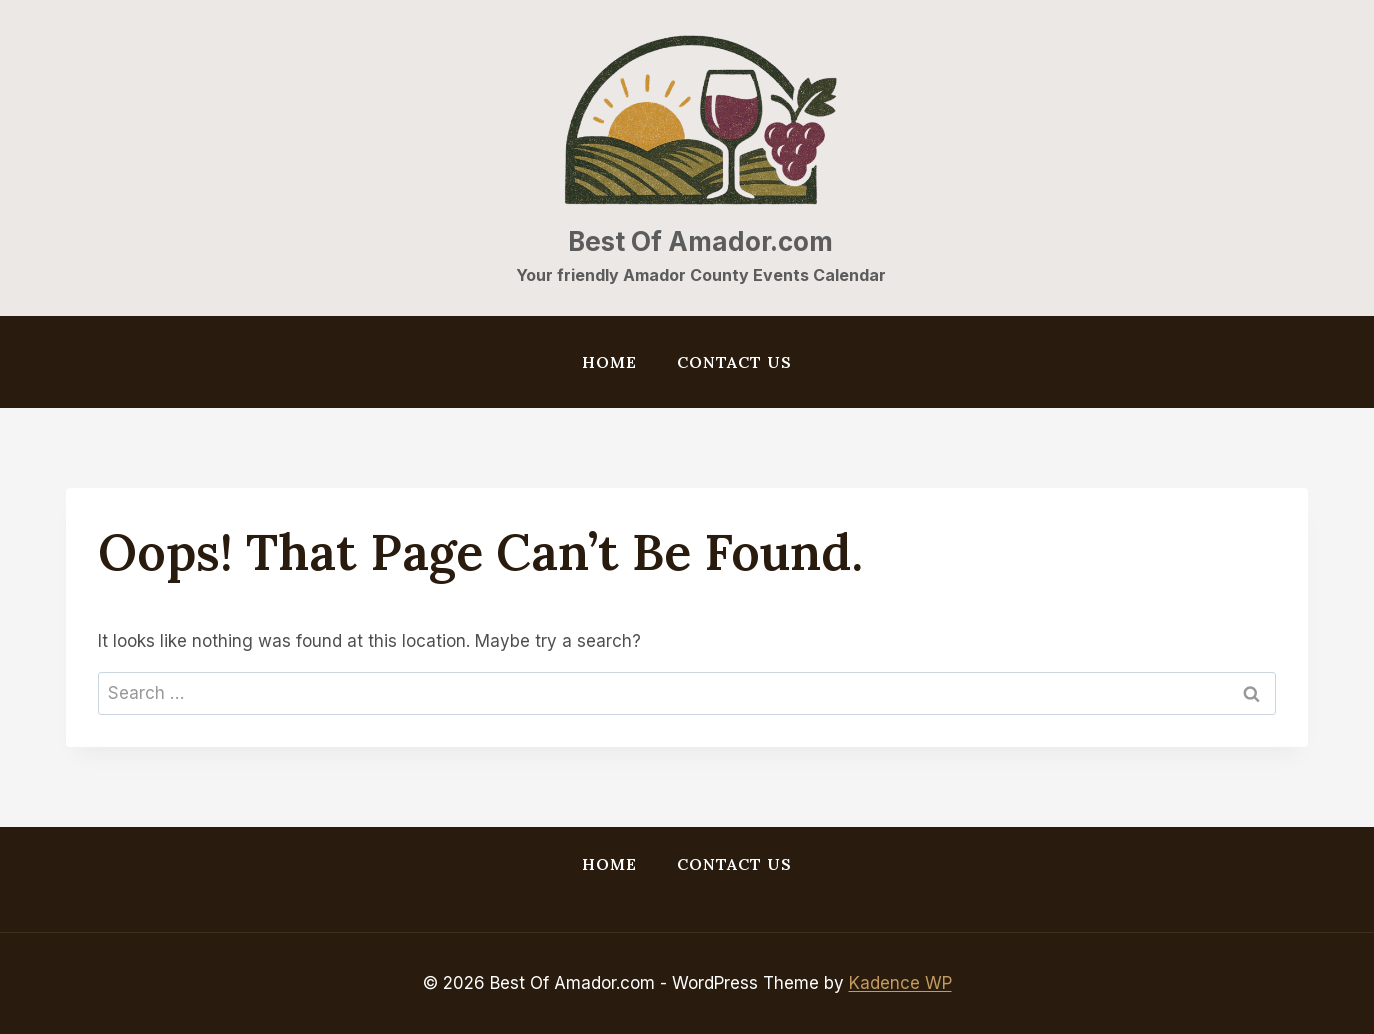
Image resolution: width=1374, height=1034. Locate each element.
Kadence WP (900, 983)
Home (609, 362)
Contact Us (734, 362)
